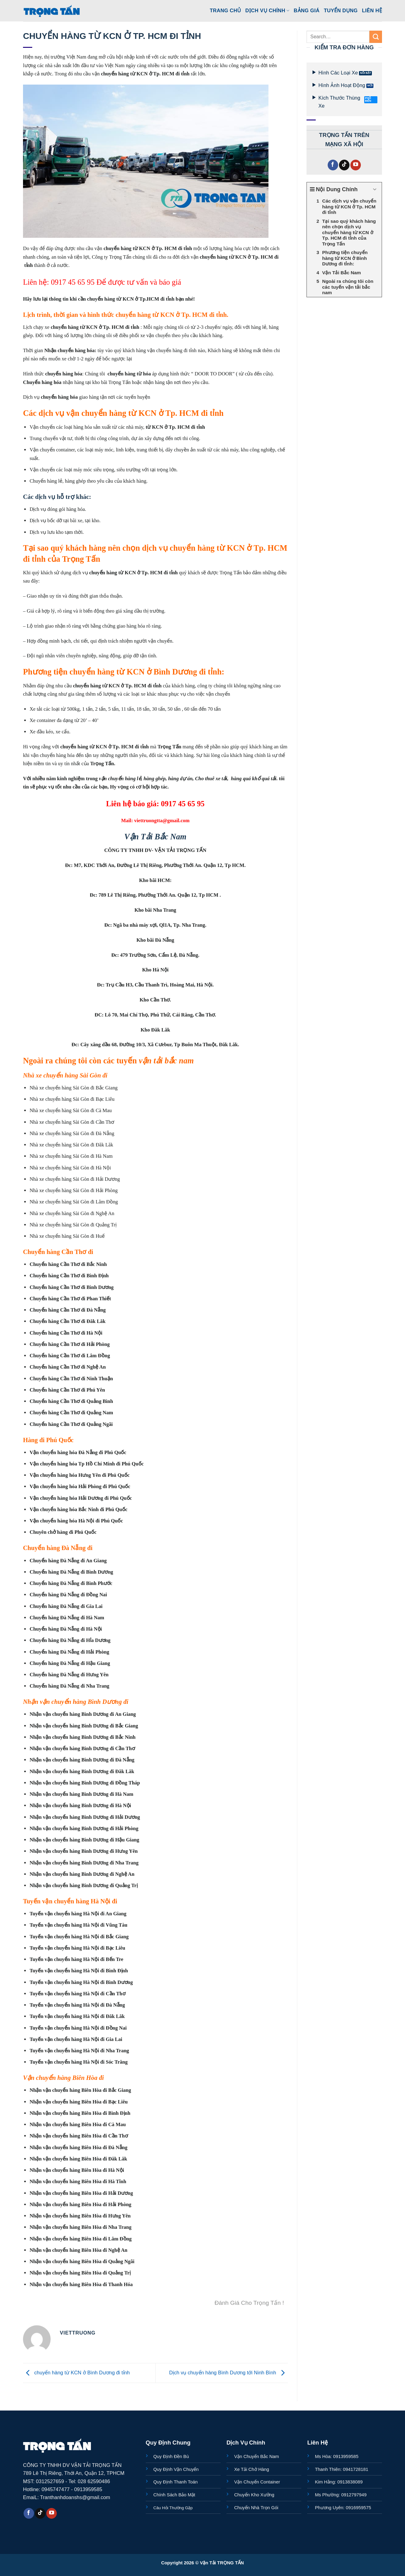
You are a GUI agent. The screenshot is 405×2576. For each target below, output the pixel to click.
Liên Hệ (372, 10)
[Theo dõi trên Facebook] (333, 165)
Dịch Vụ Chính (267, 10)
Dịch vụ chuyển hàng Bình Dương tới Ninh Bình (228, 2372)
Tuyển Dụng (340, 10)
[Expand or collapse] (375, 190)
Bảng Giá (306, 10)
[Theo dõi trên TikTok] (344, 165)
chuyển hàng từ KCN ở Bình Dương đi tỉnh (76, 2372)
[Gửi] (375, 37)
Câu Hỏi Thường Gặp (173, 2508)
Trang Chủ (225, 10)
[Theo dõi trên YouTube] (355, 165)
